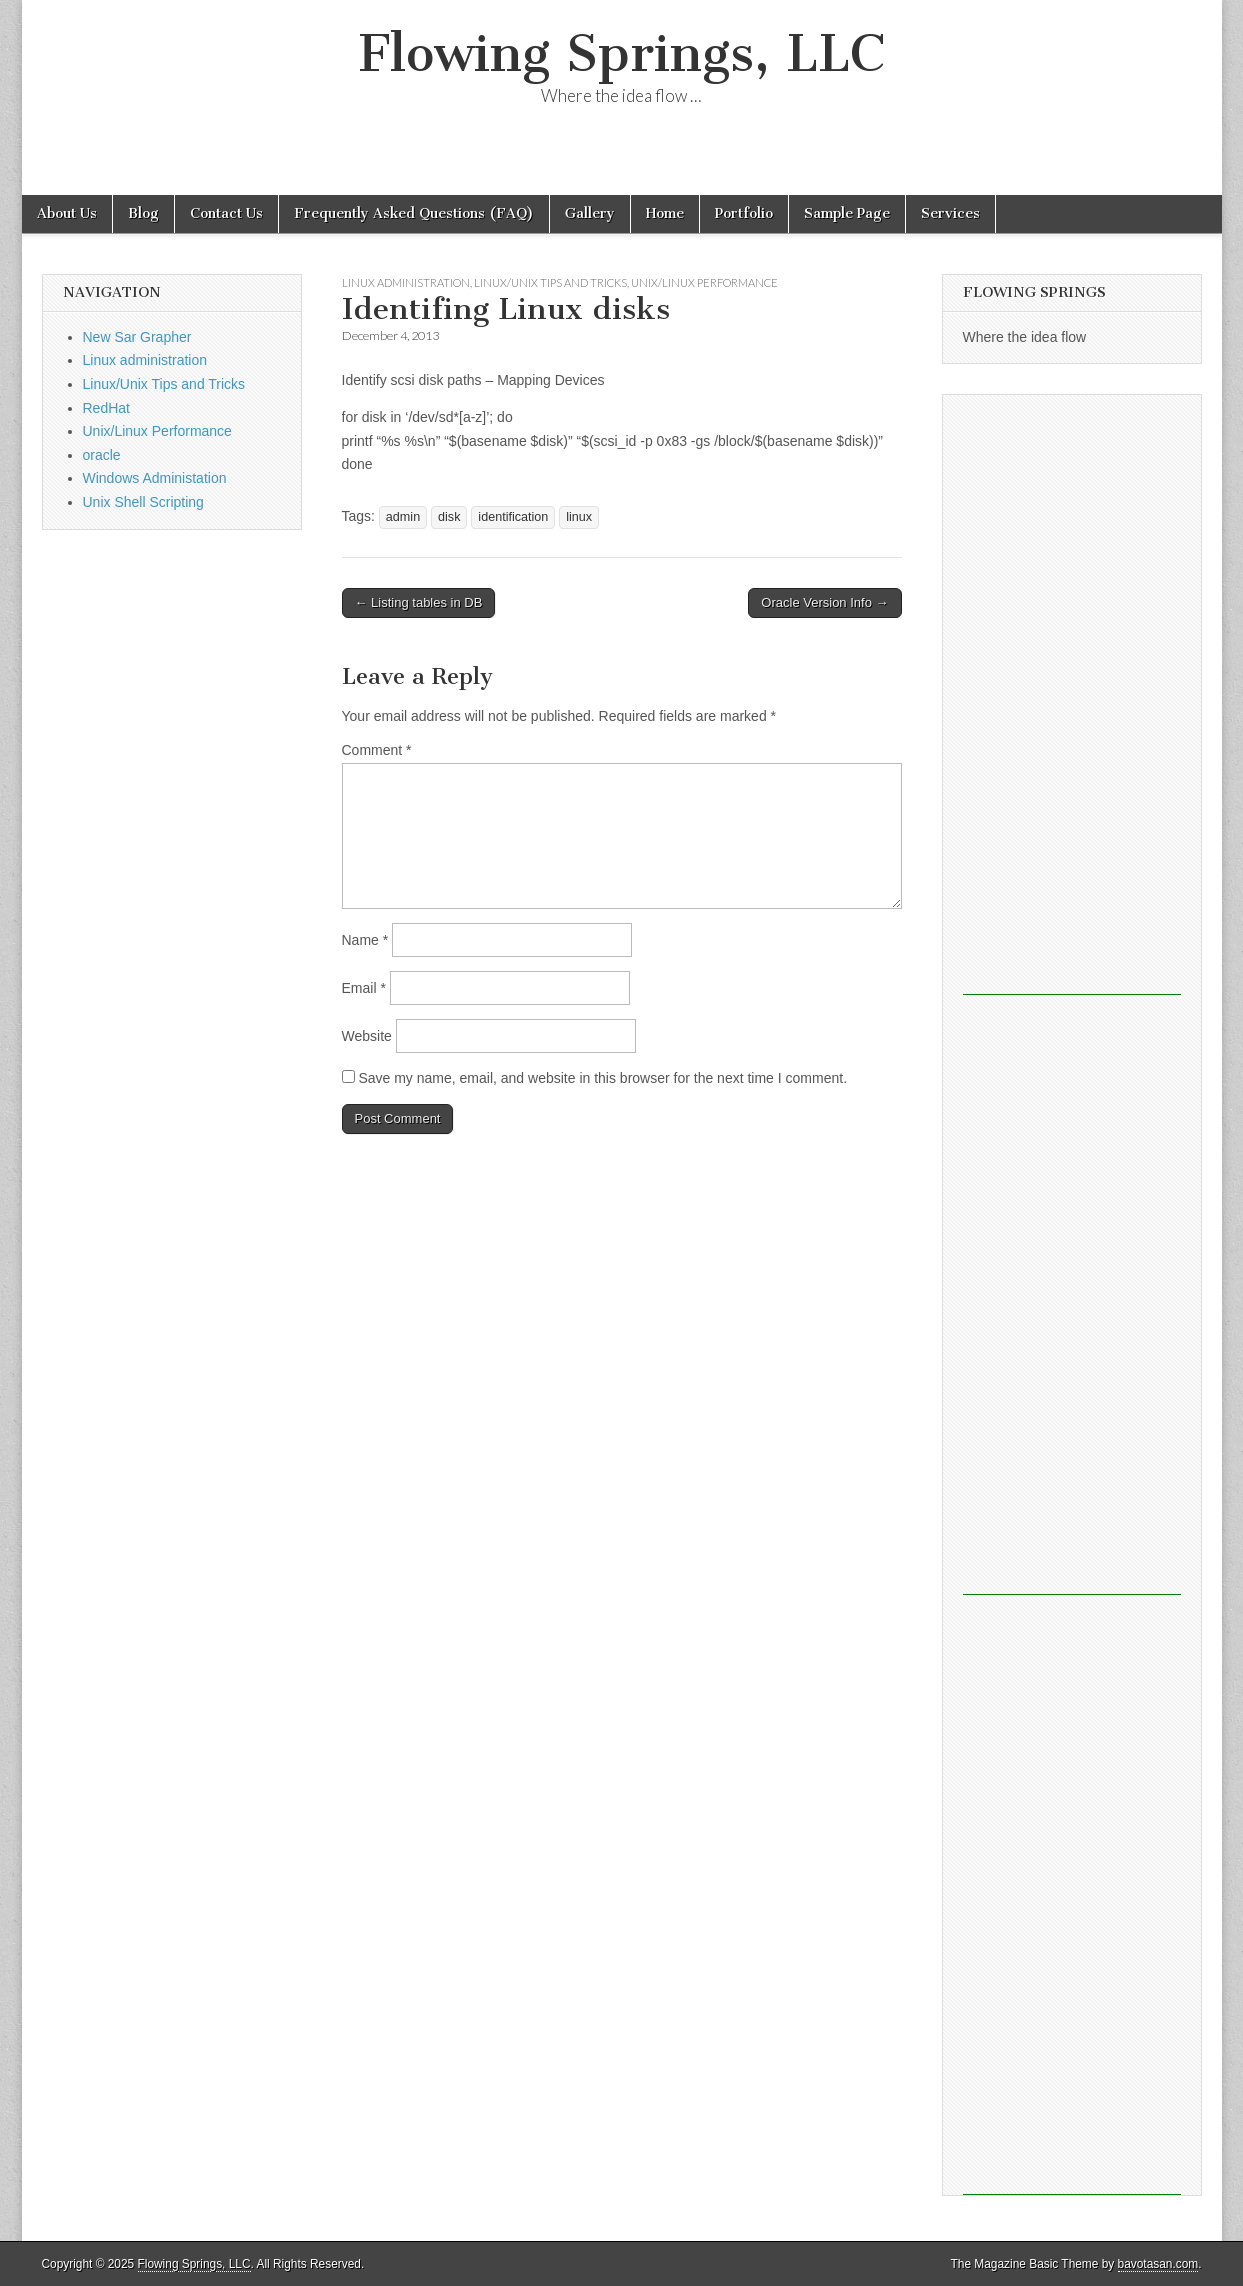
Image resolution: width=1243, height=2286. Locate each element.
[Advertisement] (1072, 695)
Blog (143, 213)
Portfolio (744, 213)
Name (365, 940)
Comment (377, 750)
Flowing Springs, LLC (622, 53)
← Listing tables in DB (419, 602)
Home (665, 213)
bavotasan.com (1158, 2264)
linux (579, 517)
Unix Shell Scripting (143, 502)
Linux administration (406, 282)
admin (403, 517)
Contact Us (226, 213)
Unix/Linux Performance (704, 282)
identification (513, 517)
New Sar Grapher (137, 337)
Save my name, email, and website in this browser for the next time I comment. (602, 1078)
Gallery (590, 213)
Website (367, 1036)
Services (950, 213)
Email (364, 988)
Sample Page (847, 213)
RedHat (106, 408)
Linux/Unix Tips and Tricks (550, 282)
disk (449, 517)
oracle (102, 455)
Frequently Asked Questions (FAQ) (414, 213)
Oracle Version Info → (824, 602)
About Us (67, 213)
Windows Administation (155, 478)
